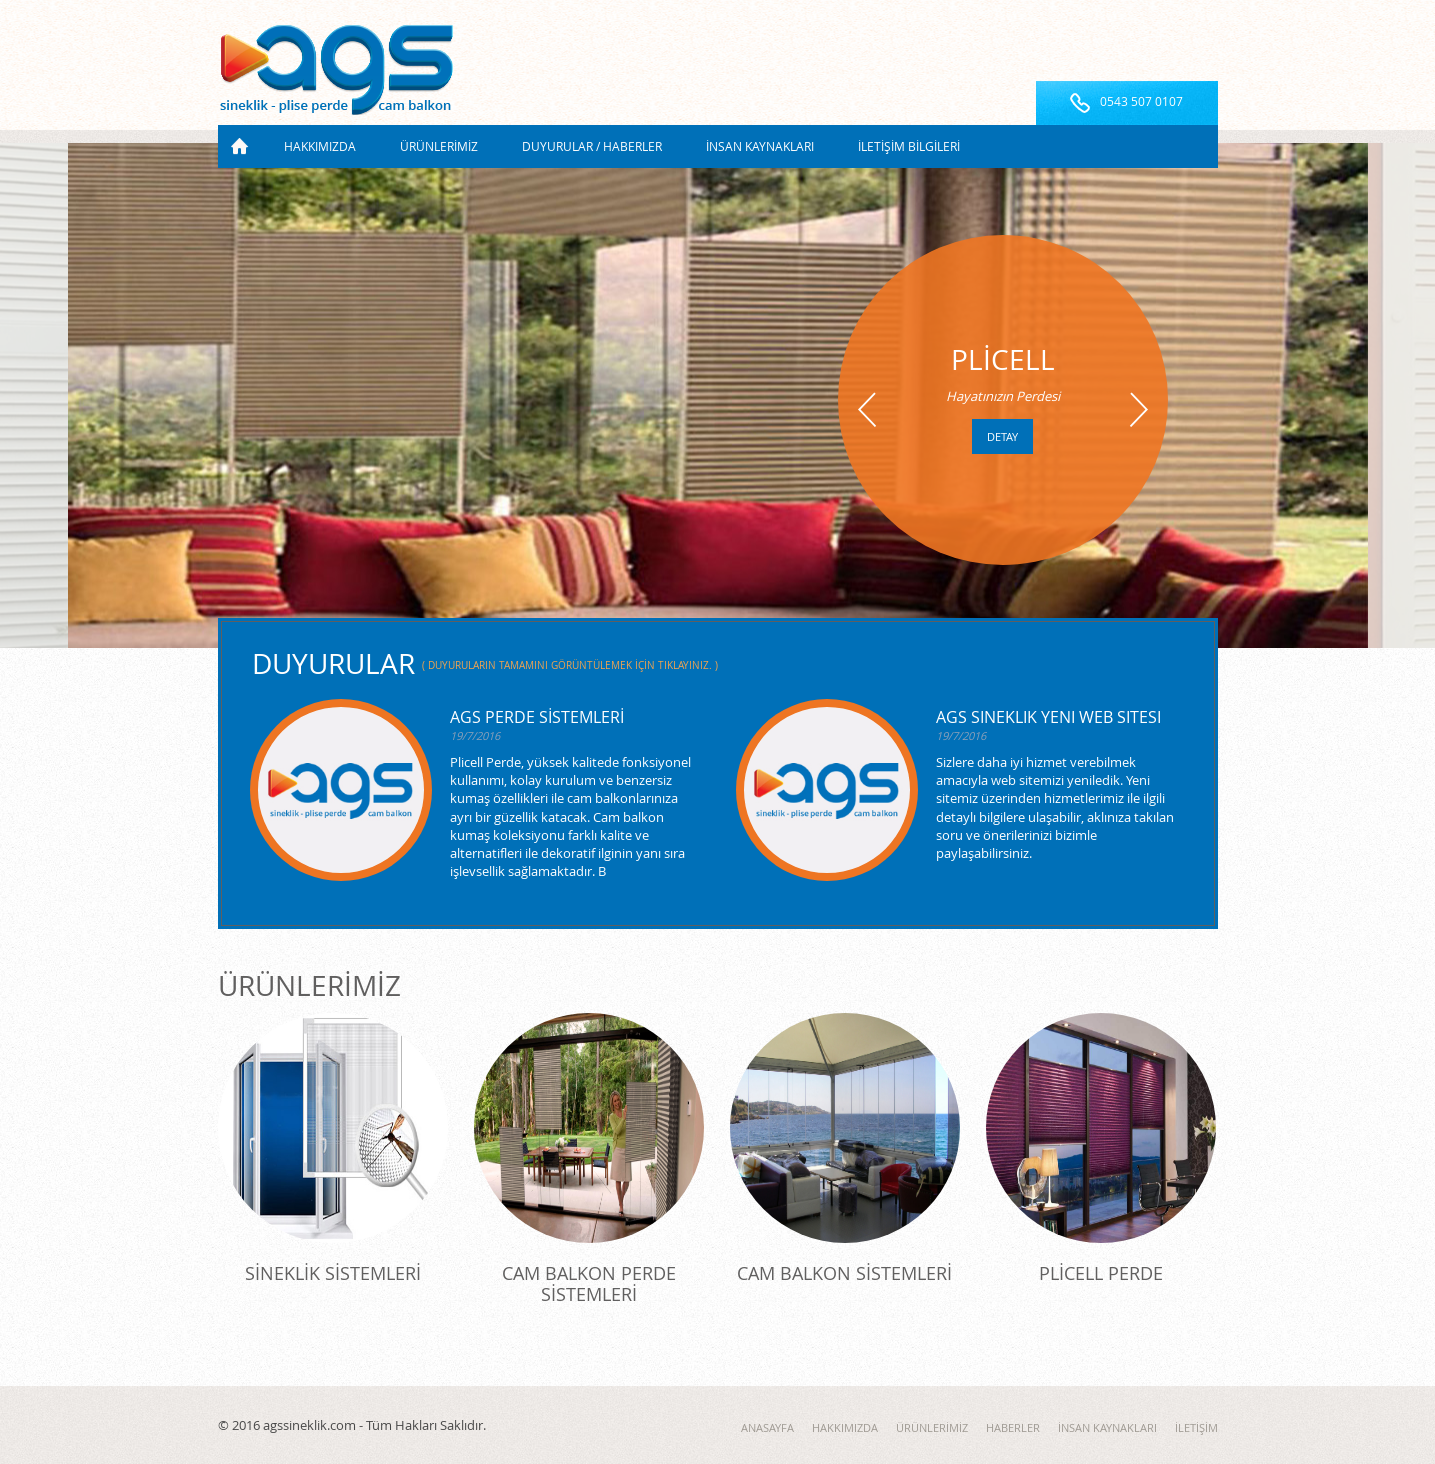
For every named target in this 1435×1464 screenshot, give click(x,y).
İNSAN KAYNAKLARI (760, 146)
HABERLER (1013, 1427)
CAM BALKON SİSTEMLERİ (844, 1273)
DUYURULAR (485, 663)
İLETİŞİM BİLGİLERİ (909, 146)
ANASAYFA (240, 146)
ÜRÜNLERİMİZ (439, 146)
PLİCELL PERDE (1101, 1273)
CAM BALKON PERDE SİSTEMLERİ (589, 1284)
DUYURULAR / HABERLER (592, 146)
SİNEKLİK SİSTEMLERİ (333, 1273)
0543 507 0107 (1141, 101)
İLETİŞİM (1196, 1427)
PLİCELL (1003, 359)
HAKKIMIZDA (320, 146)
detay (1002, 436)
